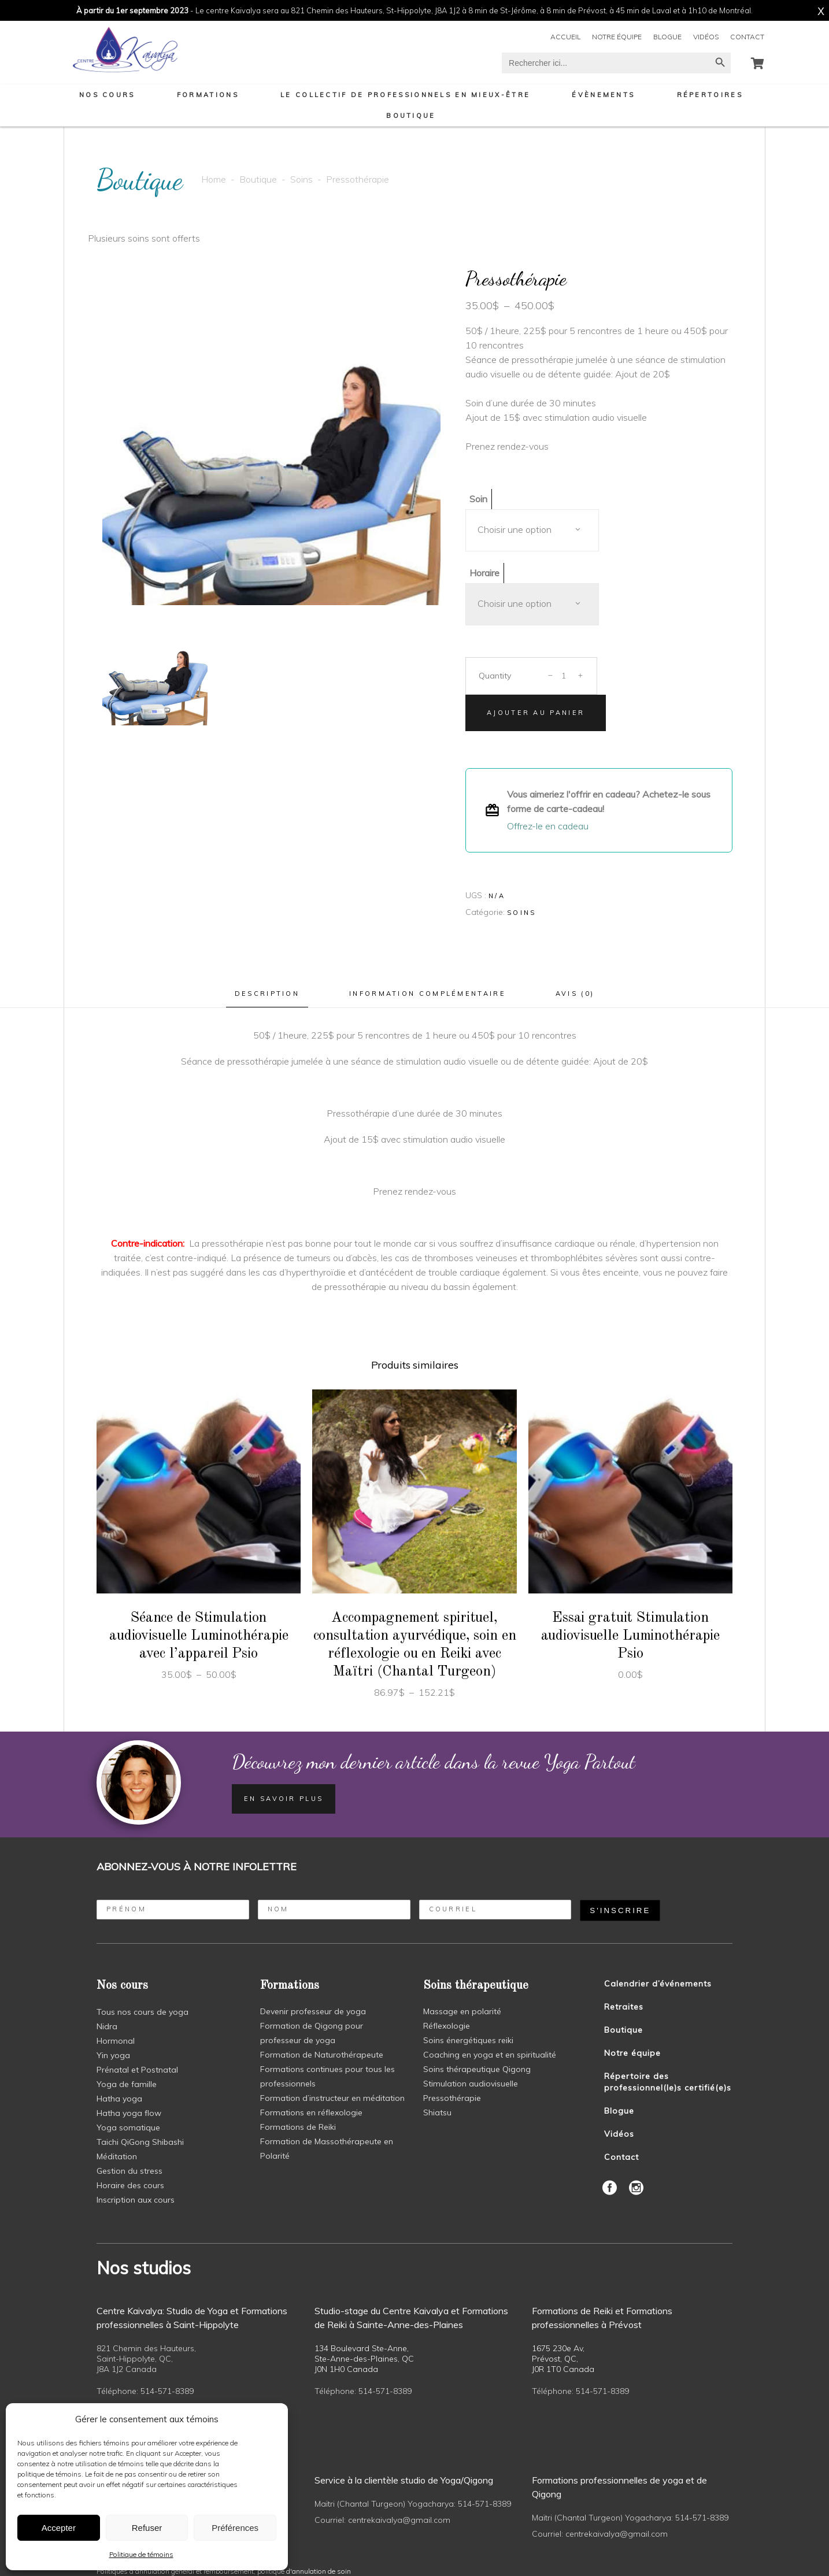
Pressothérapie (452, 2098)
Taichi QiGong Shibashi (140, 2142)
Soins (301, 179)
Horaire (484, 573)
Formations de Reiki (298, 2127)
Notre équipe (617, 36)
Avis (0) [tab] (575, 993)
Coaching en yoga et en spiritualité (489, 2054)
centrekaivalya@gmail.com (399, 2520)
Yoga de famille (127, 2084)
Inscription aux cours (136, 2200)
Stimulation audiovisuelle (470, 2083)
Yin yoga (113, 2055)
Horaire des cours (130, 2185)
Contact (747, 36)
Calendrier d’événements (658, 1983)
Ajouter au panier (535, 713)
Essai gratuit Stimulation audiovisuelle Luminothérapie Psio (630, 1636)
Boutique (258, 179)
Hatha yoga (119, 2098)
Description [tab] (267, 993)
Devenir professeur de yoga (313, 2011)
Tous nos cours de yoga (142, 2012)
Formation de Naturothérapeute (321, 2054)
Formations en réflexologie (311, 2112)
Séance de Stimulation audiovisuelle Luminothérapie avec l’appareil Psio (198, 1636)
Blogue (667, 36)
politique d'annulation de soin (304, 2571)
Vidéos (706, 36)
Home (213, 179)
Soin (478, 499)
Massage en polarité (462, 2011)
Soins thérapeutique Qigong (477, 2069)
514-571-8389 (167, 2391)
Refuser (147, 2528)
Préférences (235, 2528)
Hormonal (116, 2041)
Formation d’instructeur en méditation (332, 2098)
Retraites (623, 2007)
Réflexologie (446, 2026)
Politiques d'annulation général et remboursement (175, 2571)
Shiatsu (437, 2112)
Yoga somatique (128, 2127)
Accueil (565, 36)
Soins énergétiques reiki (468, 2040)
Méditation (117, 2156)
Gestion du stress (129, 2171)
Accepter (59, 2528)
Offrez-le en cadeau (548, 826)
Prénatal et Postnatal (137, 2069)
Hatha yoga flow (129, 2113)
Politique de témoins (141, 2554)
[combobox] (532, 530)
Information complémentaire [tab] (427, 993)
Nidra (107, 2026)
